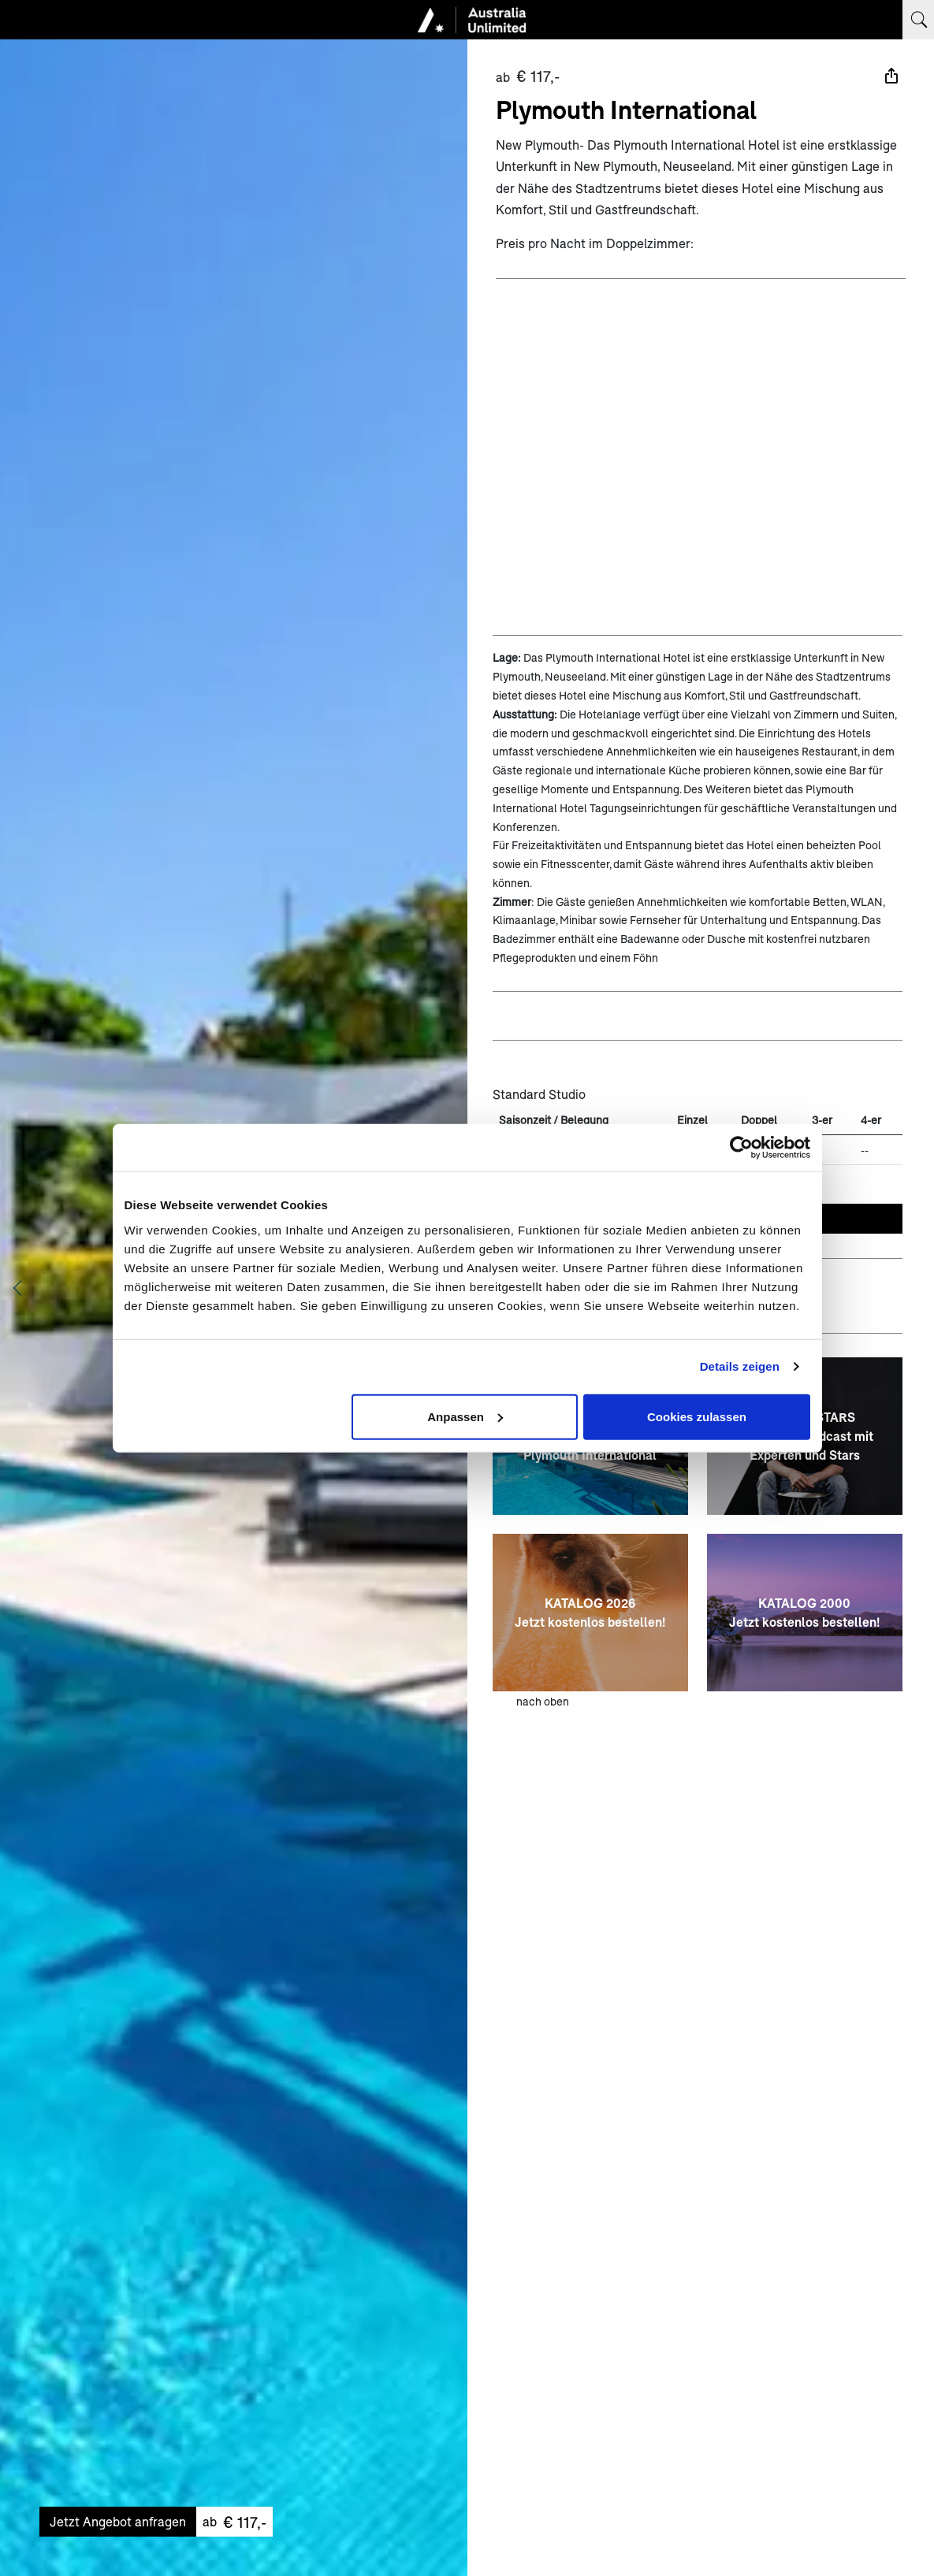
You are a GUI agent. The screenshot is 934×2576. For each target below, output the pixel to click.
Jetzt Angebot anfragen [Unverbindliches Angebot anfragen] (118, 2521)
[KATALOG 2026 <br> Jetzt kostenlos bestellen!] (590, 1612)
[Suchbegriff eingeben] (918, 19)
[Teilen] (891, 75)
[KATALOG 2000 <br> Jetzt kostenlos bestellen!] (804, 1612)
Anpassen (465, 1416)
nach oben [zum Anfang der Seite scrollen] (542, 1701)
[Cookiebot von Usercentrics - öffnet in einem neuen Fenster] (741, 1148)
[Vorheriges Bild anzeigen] (17, 1288)
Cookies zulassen (696, 1416)
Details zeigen (740, 1366)
